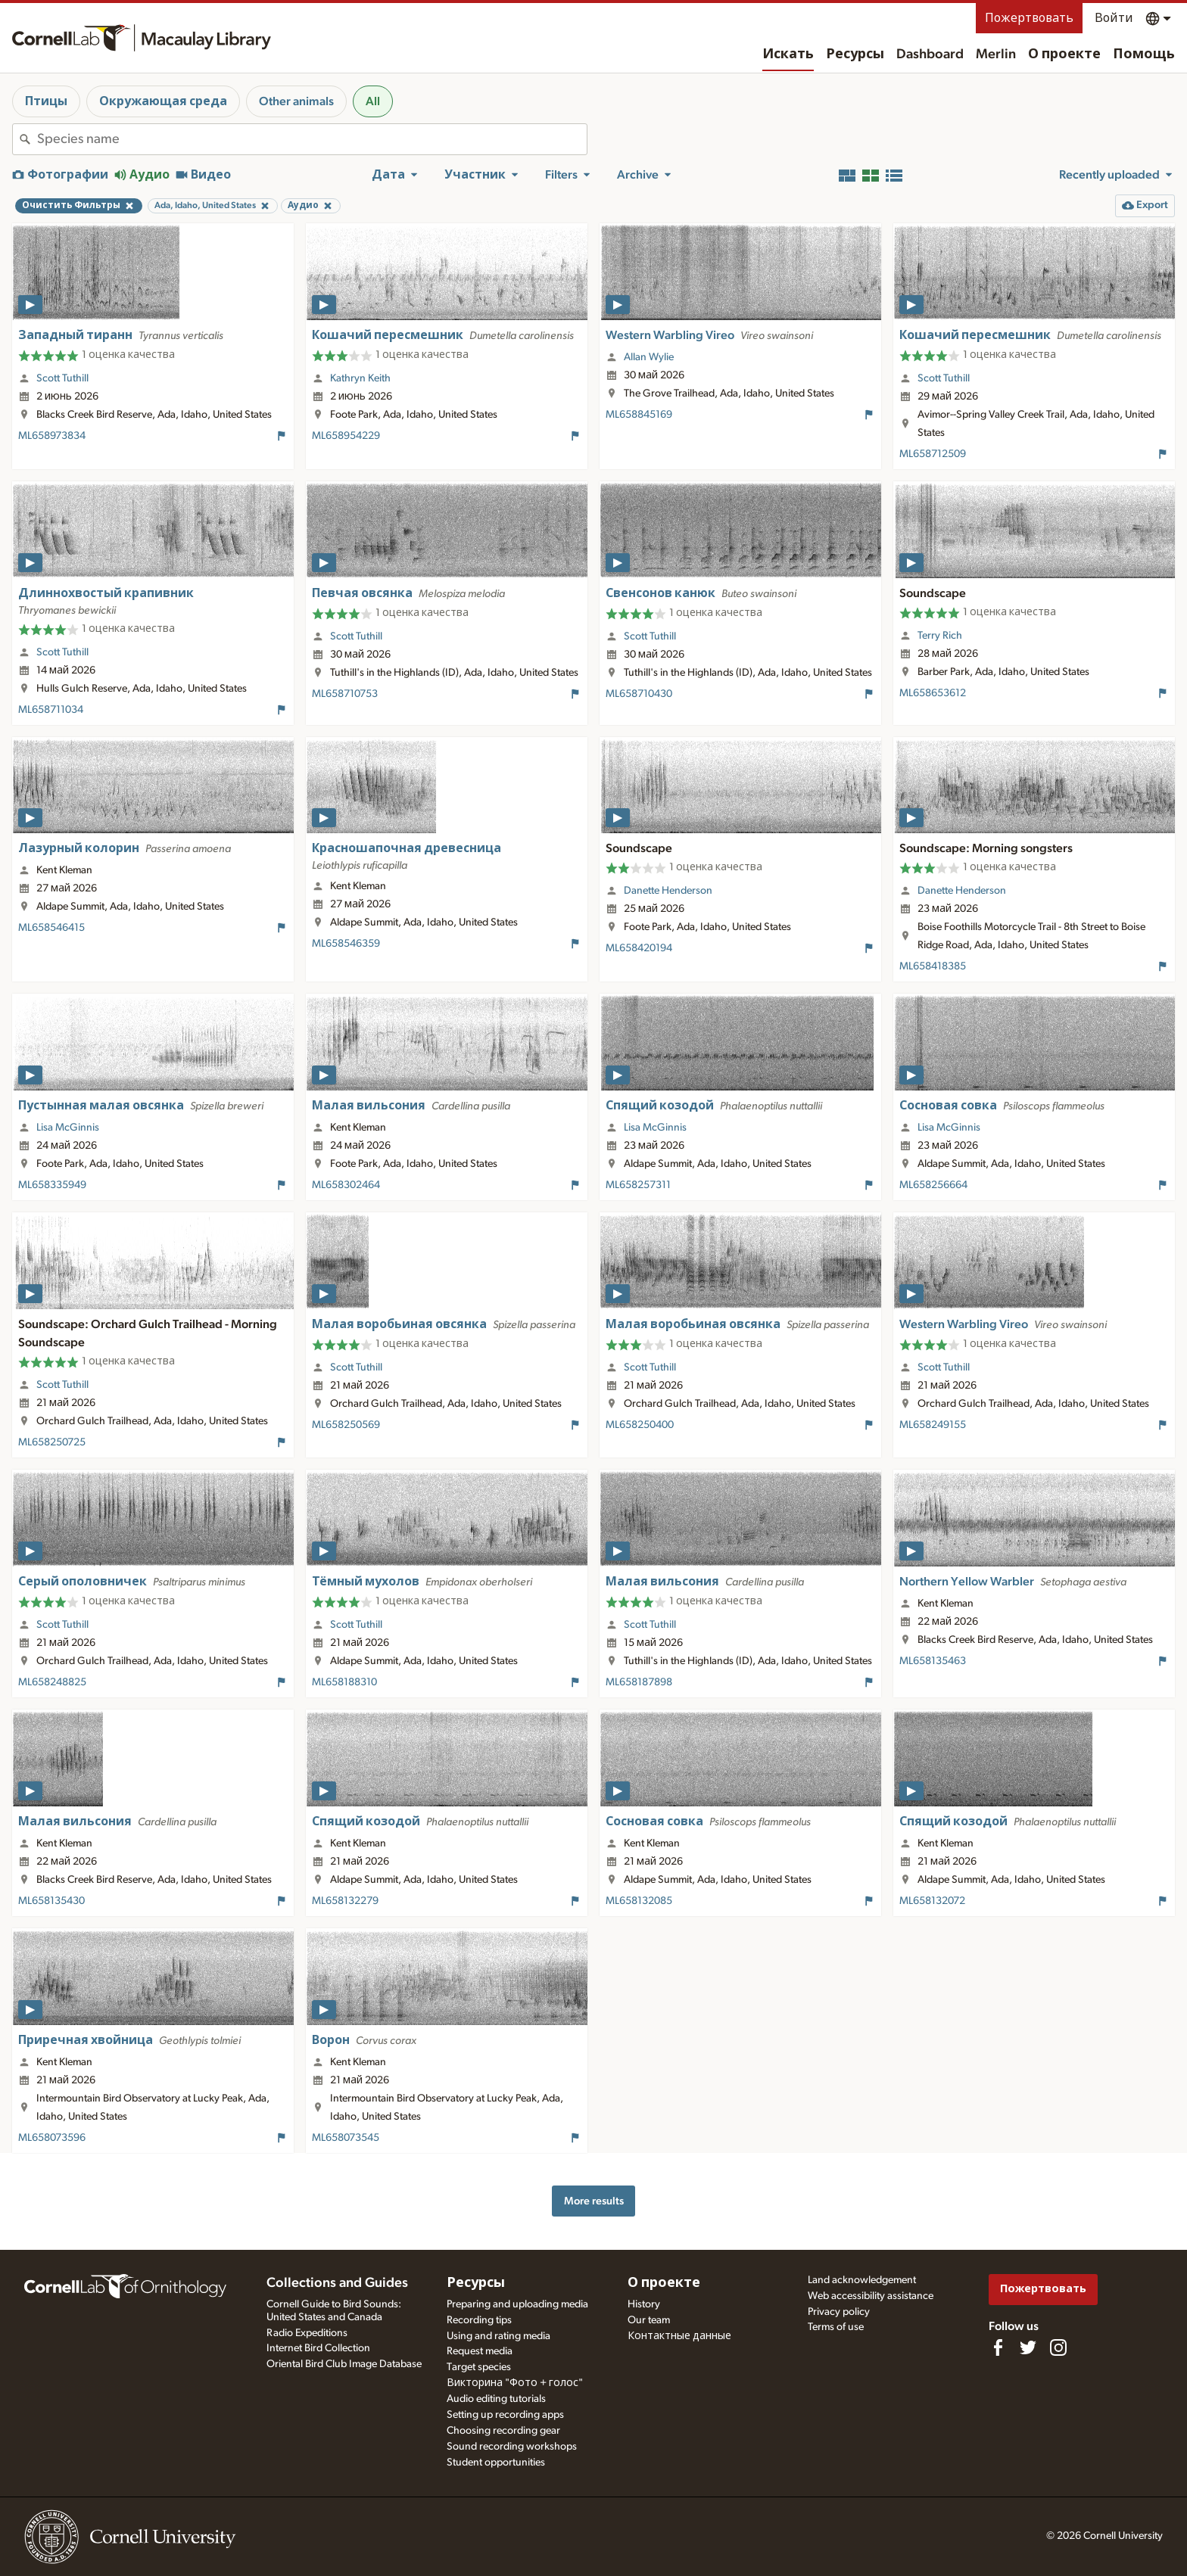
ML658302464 (346, 1185)
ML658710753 (345, 694)
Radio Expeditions (306, 2333)
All (373, 101)
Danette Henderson (668, 890)
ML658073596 (52, 2138)
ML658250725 (52, 1442)
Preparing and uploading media (517, 2304)
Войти (1114, 18)
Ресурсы (855, 54)
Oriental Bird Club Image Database (344, 2364)
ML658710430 (639, 694)
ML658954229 (346, 436)
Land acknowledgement (862, 2280)
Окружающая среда (163, 101)
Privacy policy (839, 2312)
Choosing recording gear (503, 2430)
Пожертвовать (1029, 18)
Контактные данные (679, 2336)
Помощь (1144, 54)
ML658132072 (932, 1901)
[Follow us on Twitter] (1028, 2347)
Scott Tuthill (62, 378)
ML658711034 (50, 710)
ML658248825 (52, 1682)
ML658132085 (639, 1901)
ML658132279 (345, 1901)
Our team (649, 2320)
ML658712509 (932, 454)
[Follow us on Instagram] (1058, 2347)
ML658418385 (932, 966)
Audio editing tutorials (496, 2399)
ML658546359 (346, 943)
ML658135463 (932, 1661)
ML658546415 (51, 927)
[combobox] (312, 139)
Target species (479, 2367)
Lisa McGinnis (67, 1127)
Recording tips (479, 2320)
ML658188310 (344, 1682)
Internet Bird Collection (318, 2348)
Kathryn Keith (360, 378)
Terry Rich (940, 635)
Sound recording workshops (512, 2446)
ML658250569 (346, 1425)
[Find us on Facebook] (998, 2347)
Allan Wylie (649, 357)
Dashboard (930, 54)
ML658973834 (52, 436)
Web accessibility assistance (870, 2296)
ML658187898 (639, 1682)
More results (594, 2201)
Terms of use (836, 2327)
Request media (479, 2351)
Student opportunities (496, 2462)
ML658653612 (932, 693)
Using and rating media (498, 2336)
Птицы (46, 101)
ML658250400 (640, 1425)
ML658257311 (638, 1185)
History (644, 2304)
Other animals (296, 101)
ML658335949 (52, 1185)
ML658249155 (932, 1425)
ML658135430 (51, 1901)
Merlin (996, 54)
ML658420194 (639, 948)
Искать (788, 54)
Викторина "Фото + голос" (515, 2383)
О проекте (1064, 54)
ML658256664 (933, 1185)
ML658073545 (345, 2138)
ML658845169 (639, 414)
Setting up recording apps (505, 2415)
